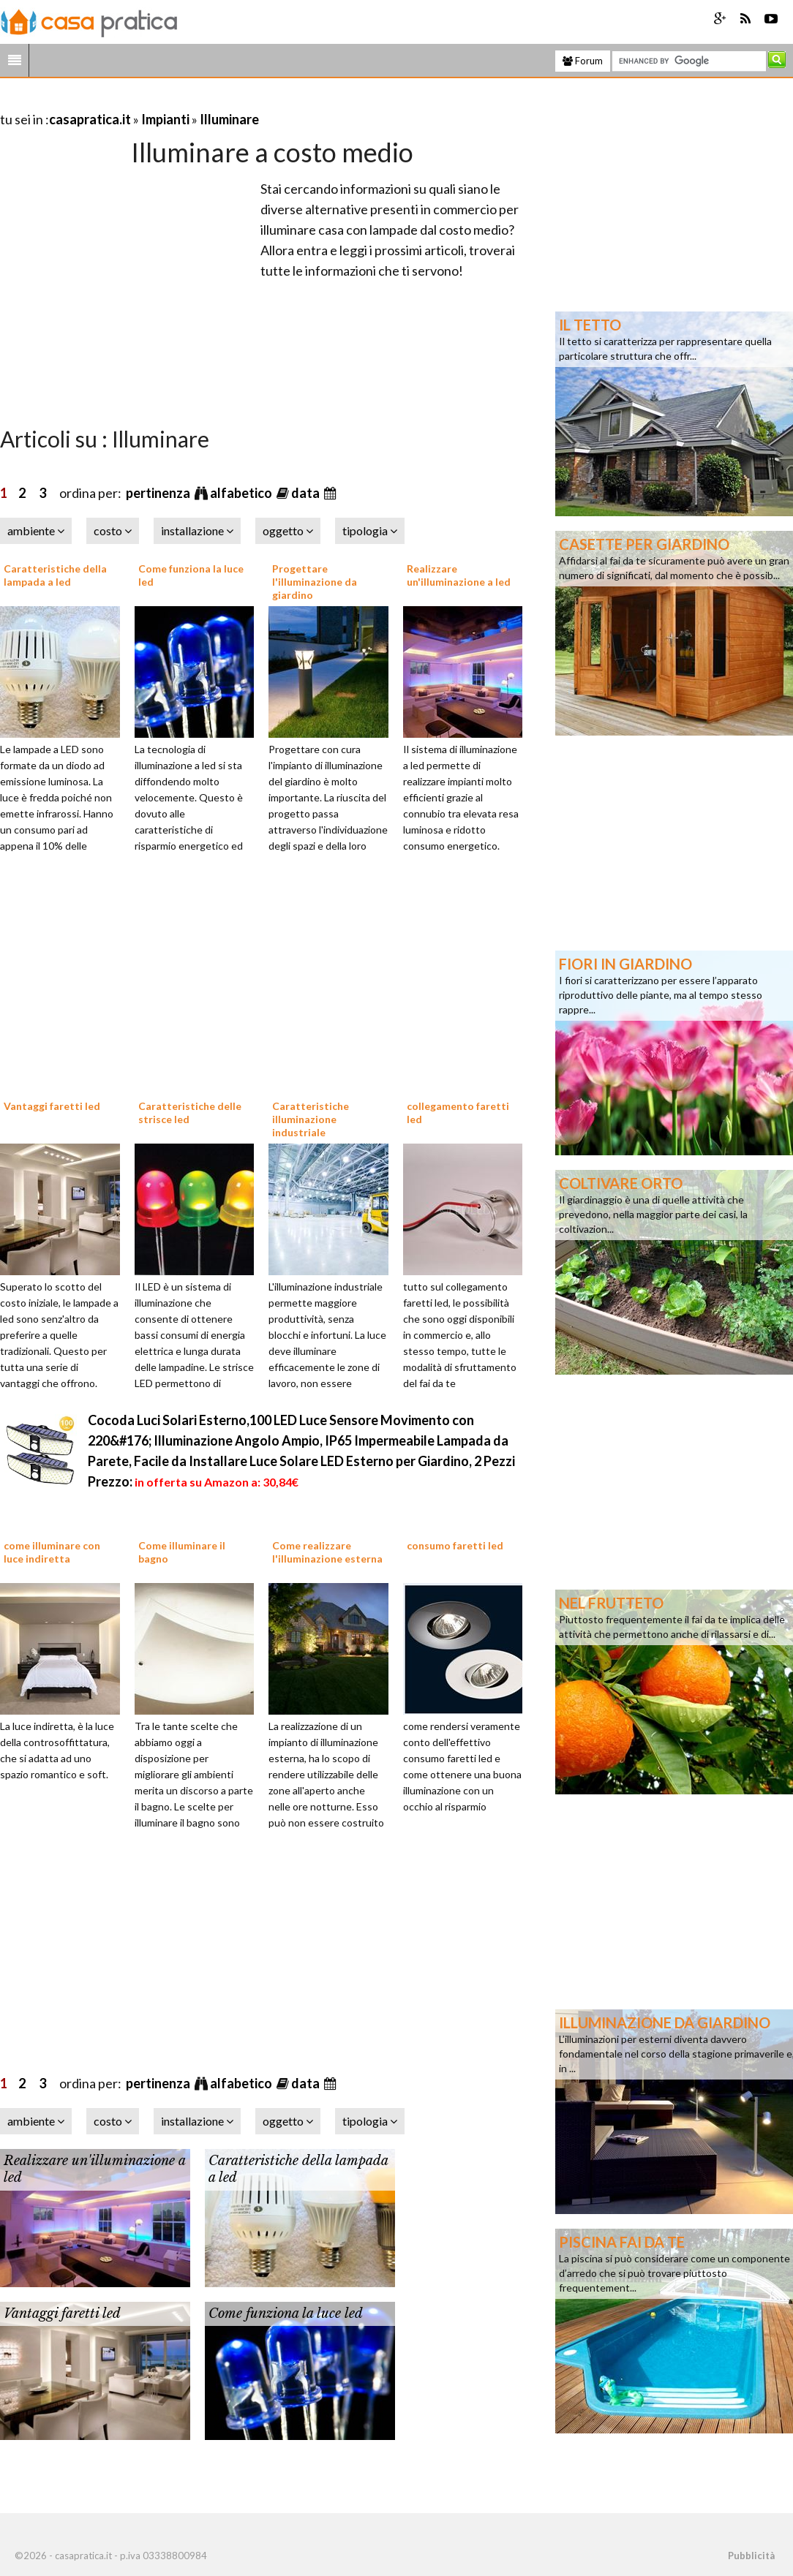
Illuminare (229, 119)
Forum (583, 61)
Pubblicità (751, 2555)
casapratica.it (90, 119)
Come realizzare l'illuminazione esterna (327, 1552)
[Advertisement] (171, 101)
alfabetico (242, 493)
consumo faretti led (455, 1545)
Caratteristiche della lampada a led (55, 575)
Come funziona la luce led (285, 2313)
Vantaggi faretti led (52, 1106)
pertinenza (159, 493)
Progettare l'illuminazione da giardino (314, 581)
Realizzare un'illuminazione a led (459, 575)
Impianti (165, 119)
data (306, 493)
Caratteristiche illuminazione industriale (310, 1119)
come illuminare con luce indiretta (52, 1552)
